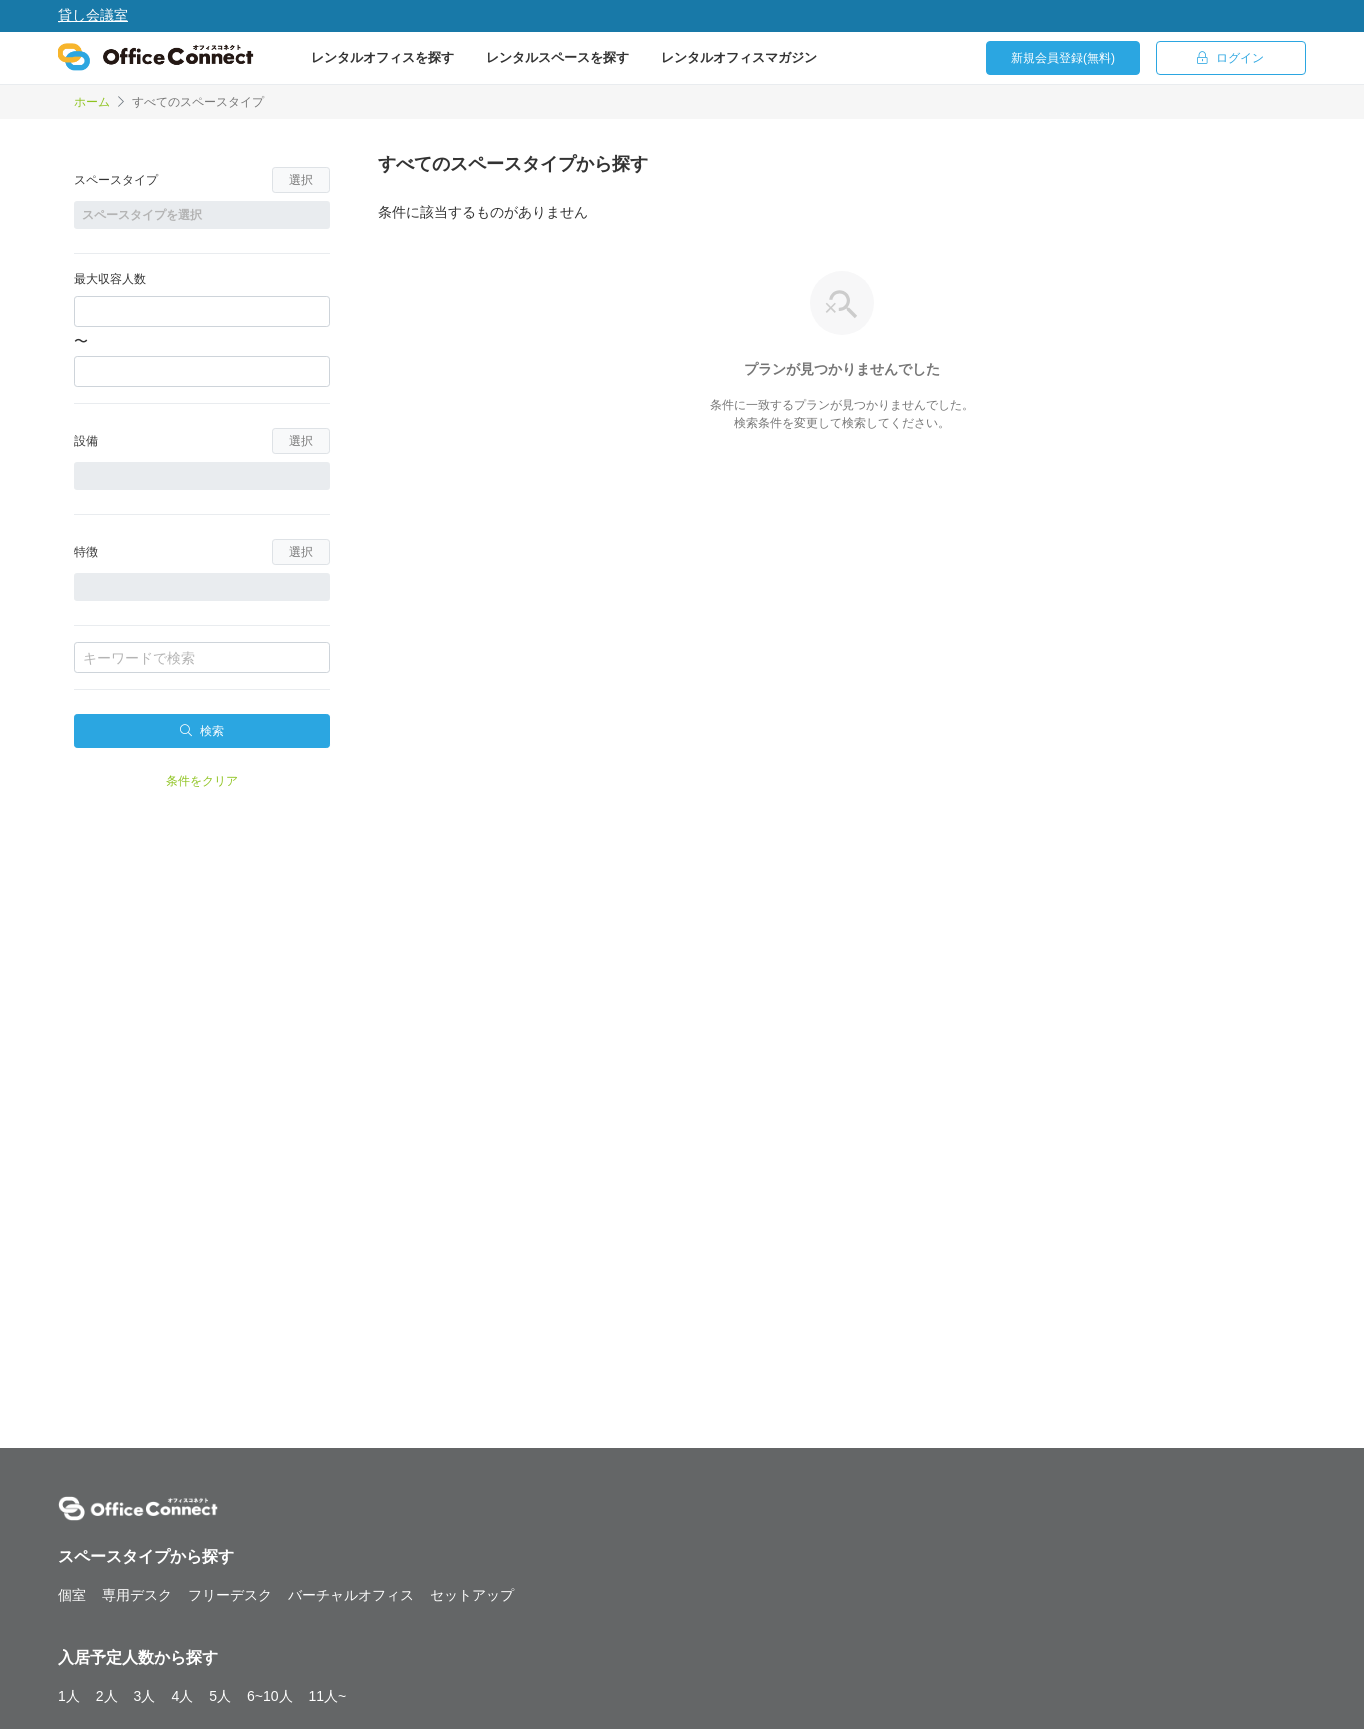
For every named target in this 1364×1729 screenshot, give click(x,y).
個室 (72, 1595)
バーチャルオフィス (351, 1595)
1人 (69, 1696)
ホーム (92, 102)
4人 (182, 1696)
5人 (220, 1696)
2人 (107, 1696)
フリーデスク (230, 1595)
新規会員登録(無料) (1063, 58)
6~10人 (270, 1696)
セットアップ (472, 1595)
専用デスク (137, 1595)
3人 (145, 1696)
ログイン (1230, 58)
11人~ (328, 1696)
